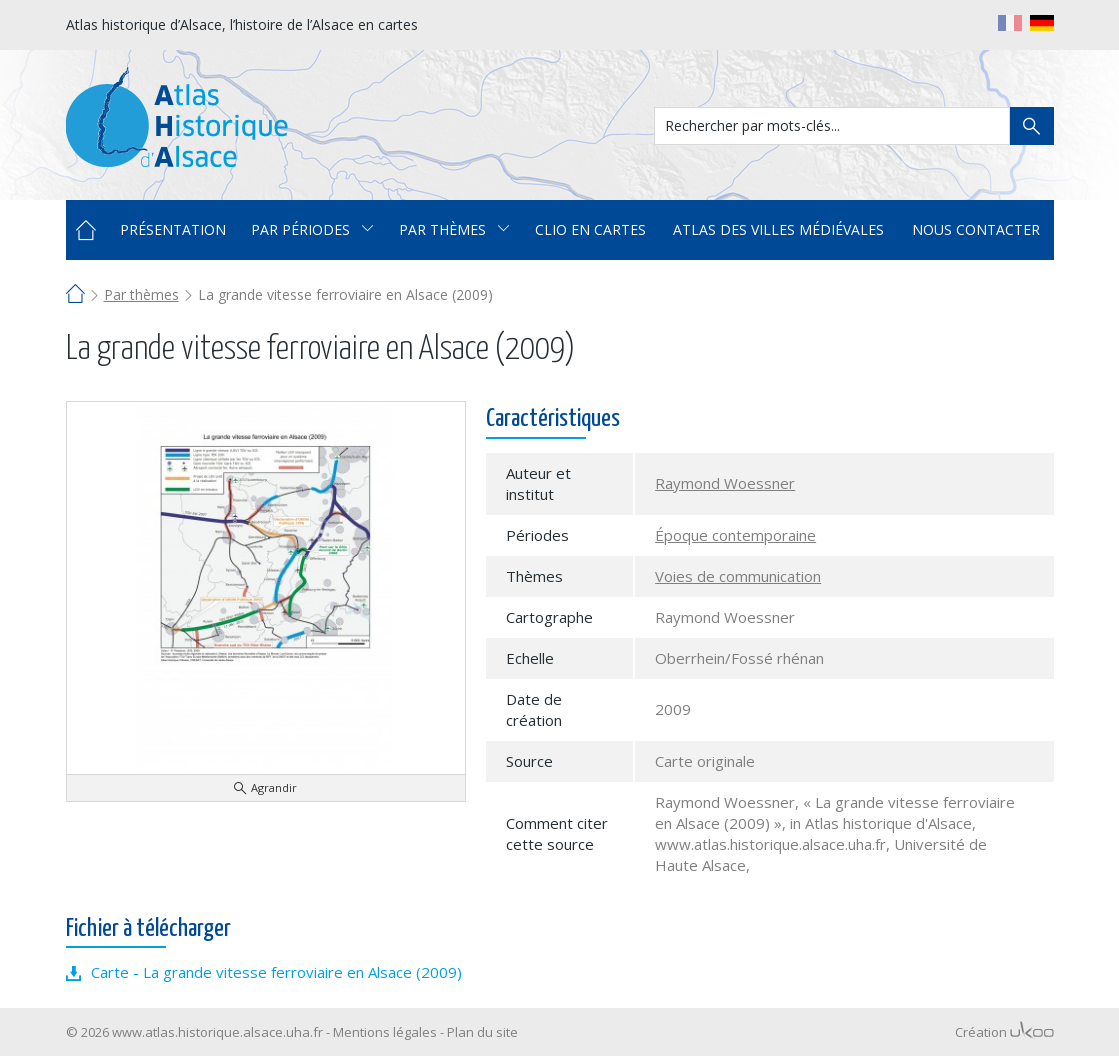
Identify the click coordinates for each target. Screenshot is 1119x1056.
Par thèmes (141, 294)
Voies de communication (738, 576)
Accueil (87, 230)
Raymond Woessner (725, 483)
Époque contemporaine (735, 535)
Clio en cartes (590, 229)
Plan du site (482, 1032)
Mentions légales (385, 1032)
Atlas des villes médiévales (778, 229)
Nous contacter (976, 229)
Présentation (173, 229)
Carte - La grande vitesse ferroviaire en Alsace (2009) (276, 972)
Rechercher (1032, 126)
